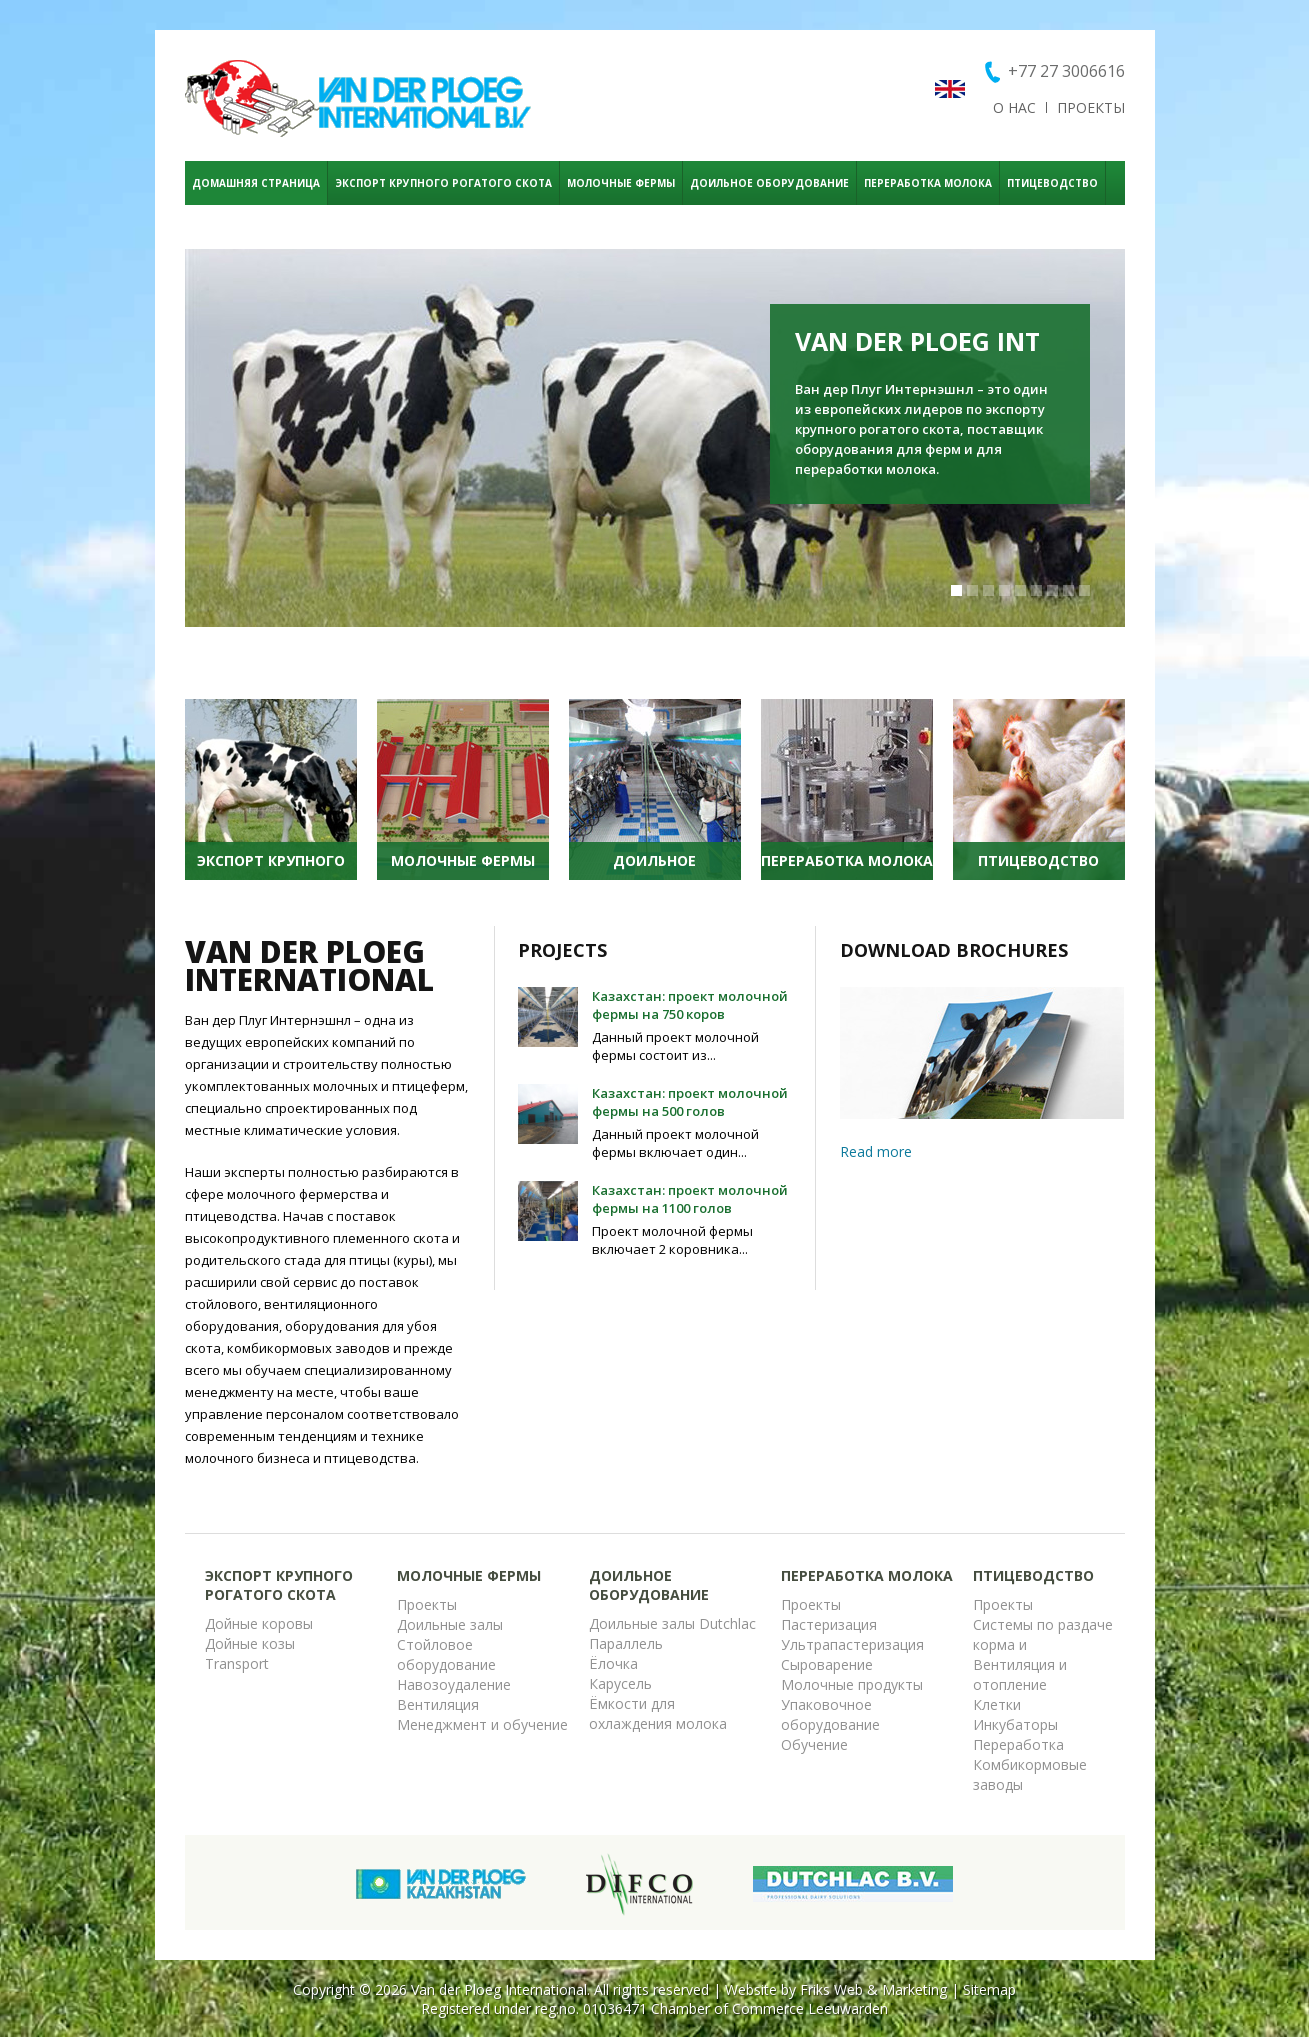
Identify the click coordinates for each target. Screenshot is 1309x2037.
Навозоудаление (454, 1684)
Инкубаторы (1015, 1724)
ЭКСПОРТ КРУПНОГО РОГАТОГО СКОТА (443, 183)
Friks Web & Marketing (873, 1989)
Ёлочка (613, 1663)
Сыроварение (827, 1664)
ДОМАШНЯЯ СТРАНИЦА (256, 183)
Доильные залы (450, 1624)
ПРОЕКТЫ (1091, 107)
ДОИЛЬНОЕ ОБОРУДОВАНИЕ (769, 183)
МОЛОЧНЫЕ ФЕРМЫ (621, 183)
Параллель (626, 1643)
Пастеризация (829, 1624)
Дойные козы (250, 1643)
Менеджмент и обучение (482, 1724)
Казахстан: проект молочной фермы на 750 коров (690, 1005)
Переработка (1018, 1744)
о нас (1014, 107)
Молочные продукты (852, 1684)
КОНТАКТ (218, 227)
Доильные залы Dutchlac (672, 1623)
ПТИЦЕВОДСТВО (1052, 183)
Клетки (997, 1704)
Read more (876, 1151)
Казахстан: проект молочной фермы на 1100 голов (690, 1199)
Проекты (427, 1604)
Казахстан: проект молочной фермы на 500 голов (690, 1102)
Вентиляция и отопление (1020, 1674)
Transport (237, 1663)
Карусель (620, 1683)
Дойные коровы (259, 1623)
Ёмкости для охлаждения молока (658, 1713)
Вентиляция (438, 1704)
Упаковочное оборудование (830, 1714)
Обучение (814, 1744)
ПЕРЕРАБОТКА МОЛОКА (928, 183)
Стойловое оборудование (446, 1654)
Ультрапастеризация (852, 1644)
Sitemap (989, 1989)
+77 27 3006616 (1066, 71)
